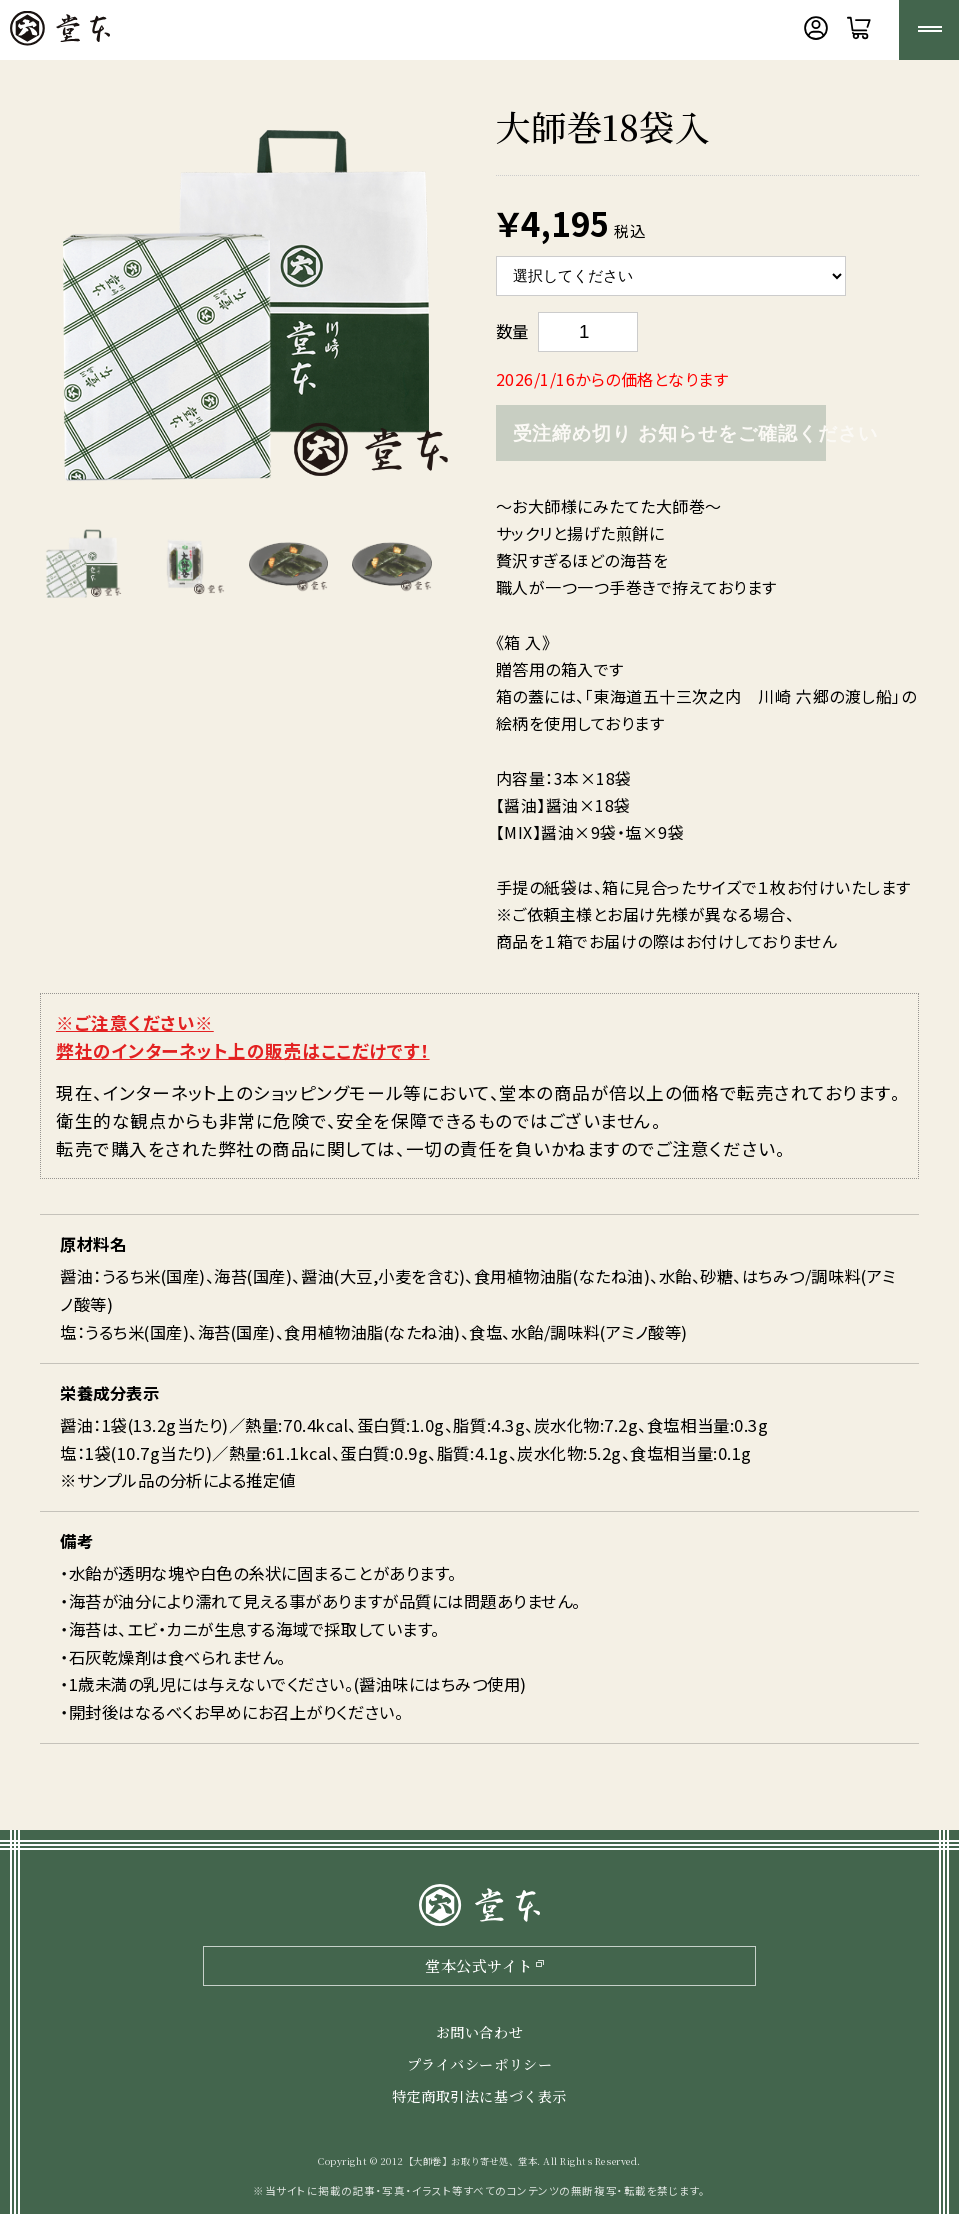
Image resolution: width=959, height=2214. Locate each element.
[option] (247, 307)
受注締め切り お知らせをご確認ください (669, 433)
